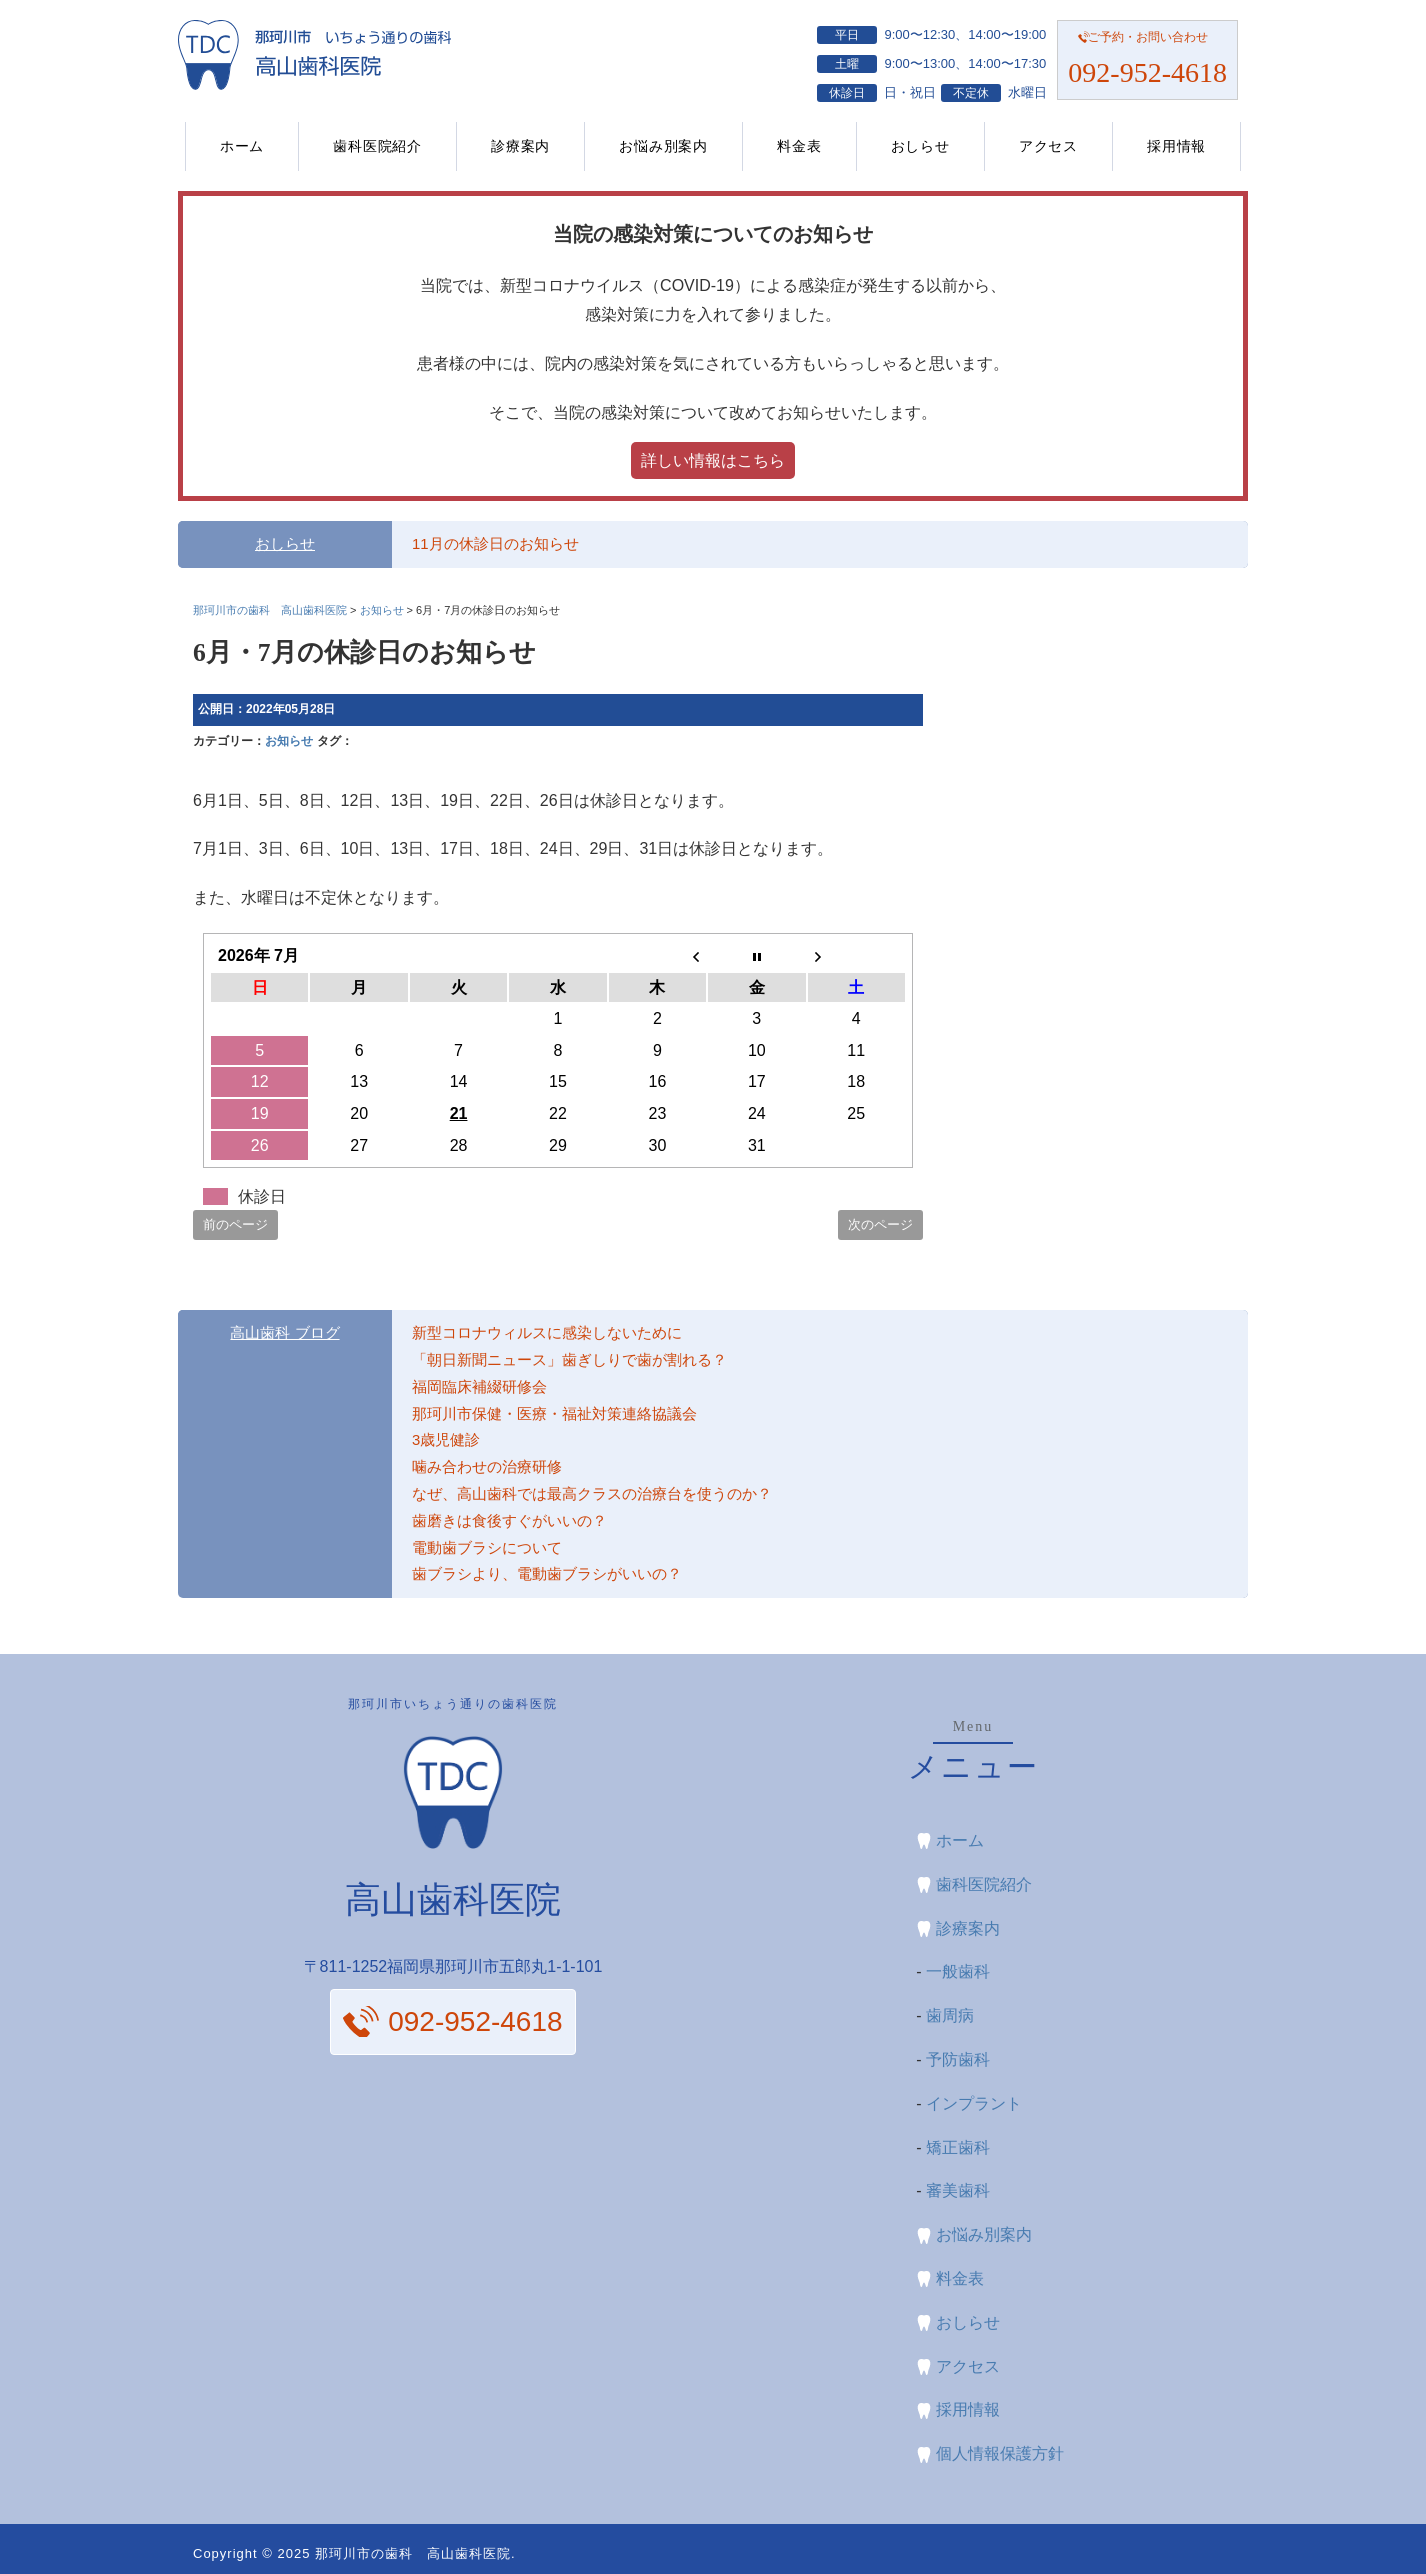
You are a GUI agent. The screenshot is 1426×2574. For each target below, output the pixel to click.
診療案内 (520, 146)
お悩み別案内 (663, 146)
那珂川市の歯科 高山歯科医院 (413, 2553)
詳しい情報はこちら (713, 460)
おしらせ (920, 146)
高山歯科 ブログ (284, 1333)
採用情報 (1176, 146)
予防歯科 (958, 2059)
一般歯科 (958, 1971)
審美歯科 (958, 2190)
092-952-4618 (1147, 72)
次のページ (880, 1224)
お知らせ (289, 741)
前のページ (235, 1224)
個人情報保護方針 (1000, 2453)
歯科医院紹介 (377, 146)
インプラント (974, 2103)
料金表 (799, 146)
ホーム (242, 146)
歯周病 (950, 2015)
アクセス (1048, 146)
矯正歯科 (958, 2147)
